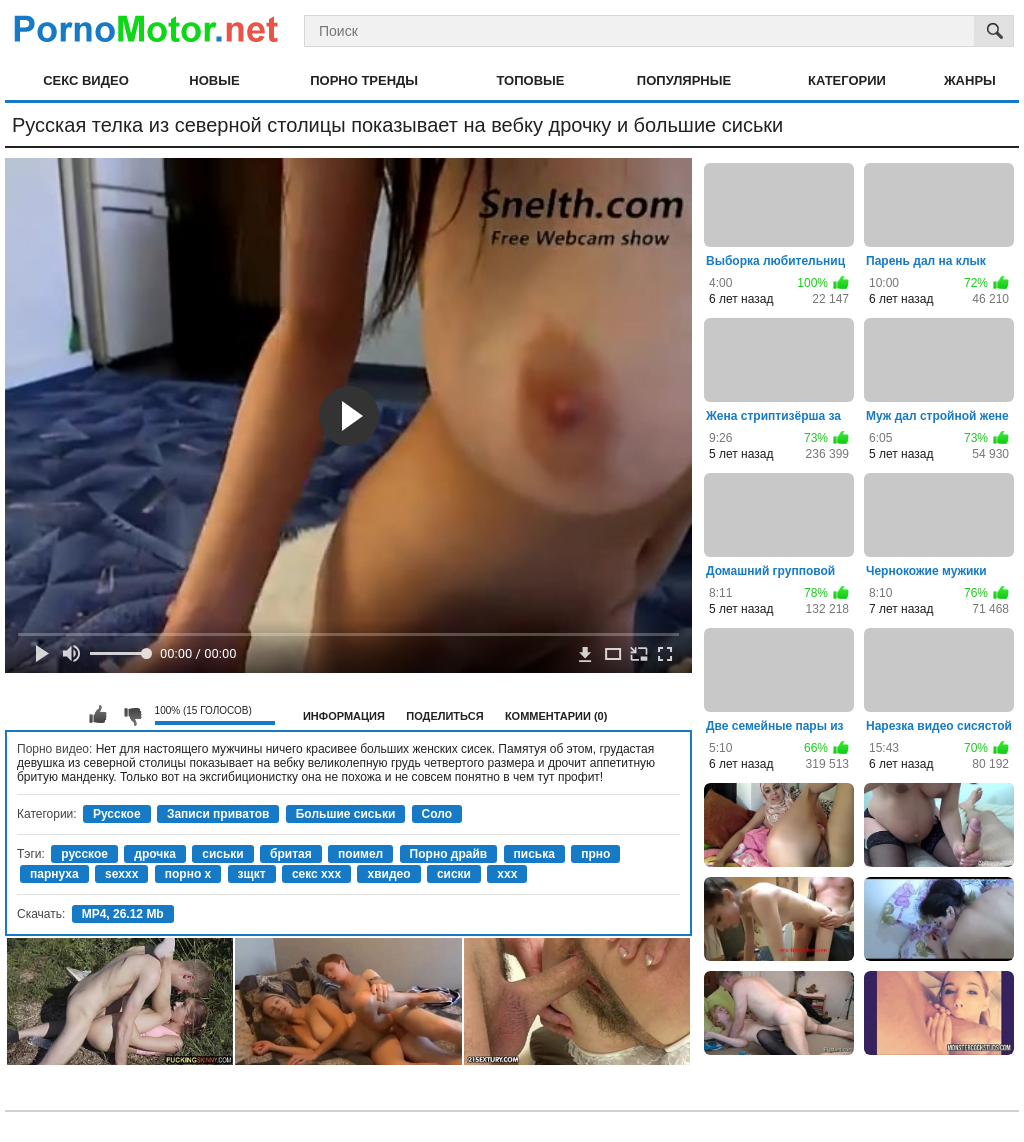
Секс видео (86, 80)
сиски (454, 874)
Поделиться (444, 716)
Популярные (684, 80)
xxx (507, 874)
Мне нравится (98, 715)
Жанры (970, 80)
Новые (214, 80)
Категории (847, 80)
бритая (291, 854)
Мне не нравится (132, 715)
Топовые (530, 80)
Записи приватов (218, 814)
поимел (360, 854)
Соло (437, 814)
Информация (344, 716)
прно (595, 854)
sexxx (121, 874)
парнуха (54, 874)
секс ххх (316, 874)
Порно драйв (449, 854)
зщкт (252, 874)
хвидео (388, 874)
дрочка (155, 854)
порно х (188, 874)
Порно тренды (364, 80)
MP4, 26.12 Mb (123, 914)
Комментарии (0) (556, 716)
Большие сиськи (346, 814)
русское (84, 854)
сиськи (222, 854)
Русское (117, 814)
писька (534, 854)
